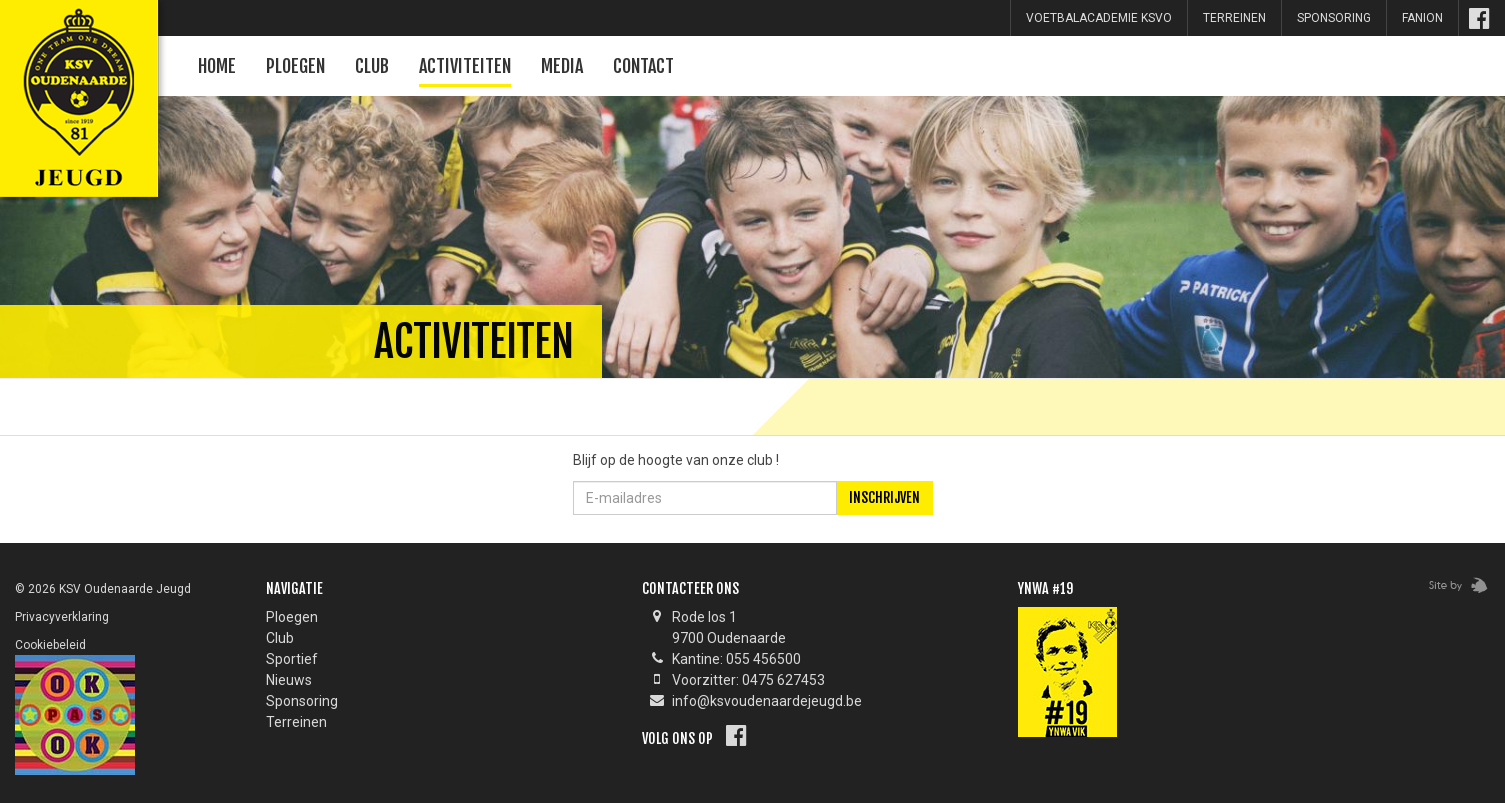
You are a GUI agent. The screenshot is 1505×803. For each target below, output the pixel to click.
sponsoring (1334, 18)
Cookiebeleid (50, 645)
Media (562, 66)
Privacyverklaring (62, 617)
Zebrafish (1452, 585)
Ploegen (295, 66)
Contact (643, 66)
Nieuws (289, 680)
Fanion (1422, 18)
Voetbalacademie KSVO (1099, 18)
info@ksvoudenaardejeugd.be (767, 701)
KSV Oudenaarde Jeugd (75, 75)
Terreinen (1234, 18)
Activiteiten (465, 66)
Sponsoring (302, 701)
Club (372, 66)
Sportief (292, 659)
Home (217, 66)
